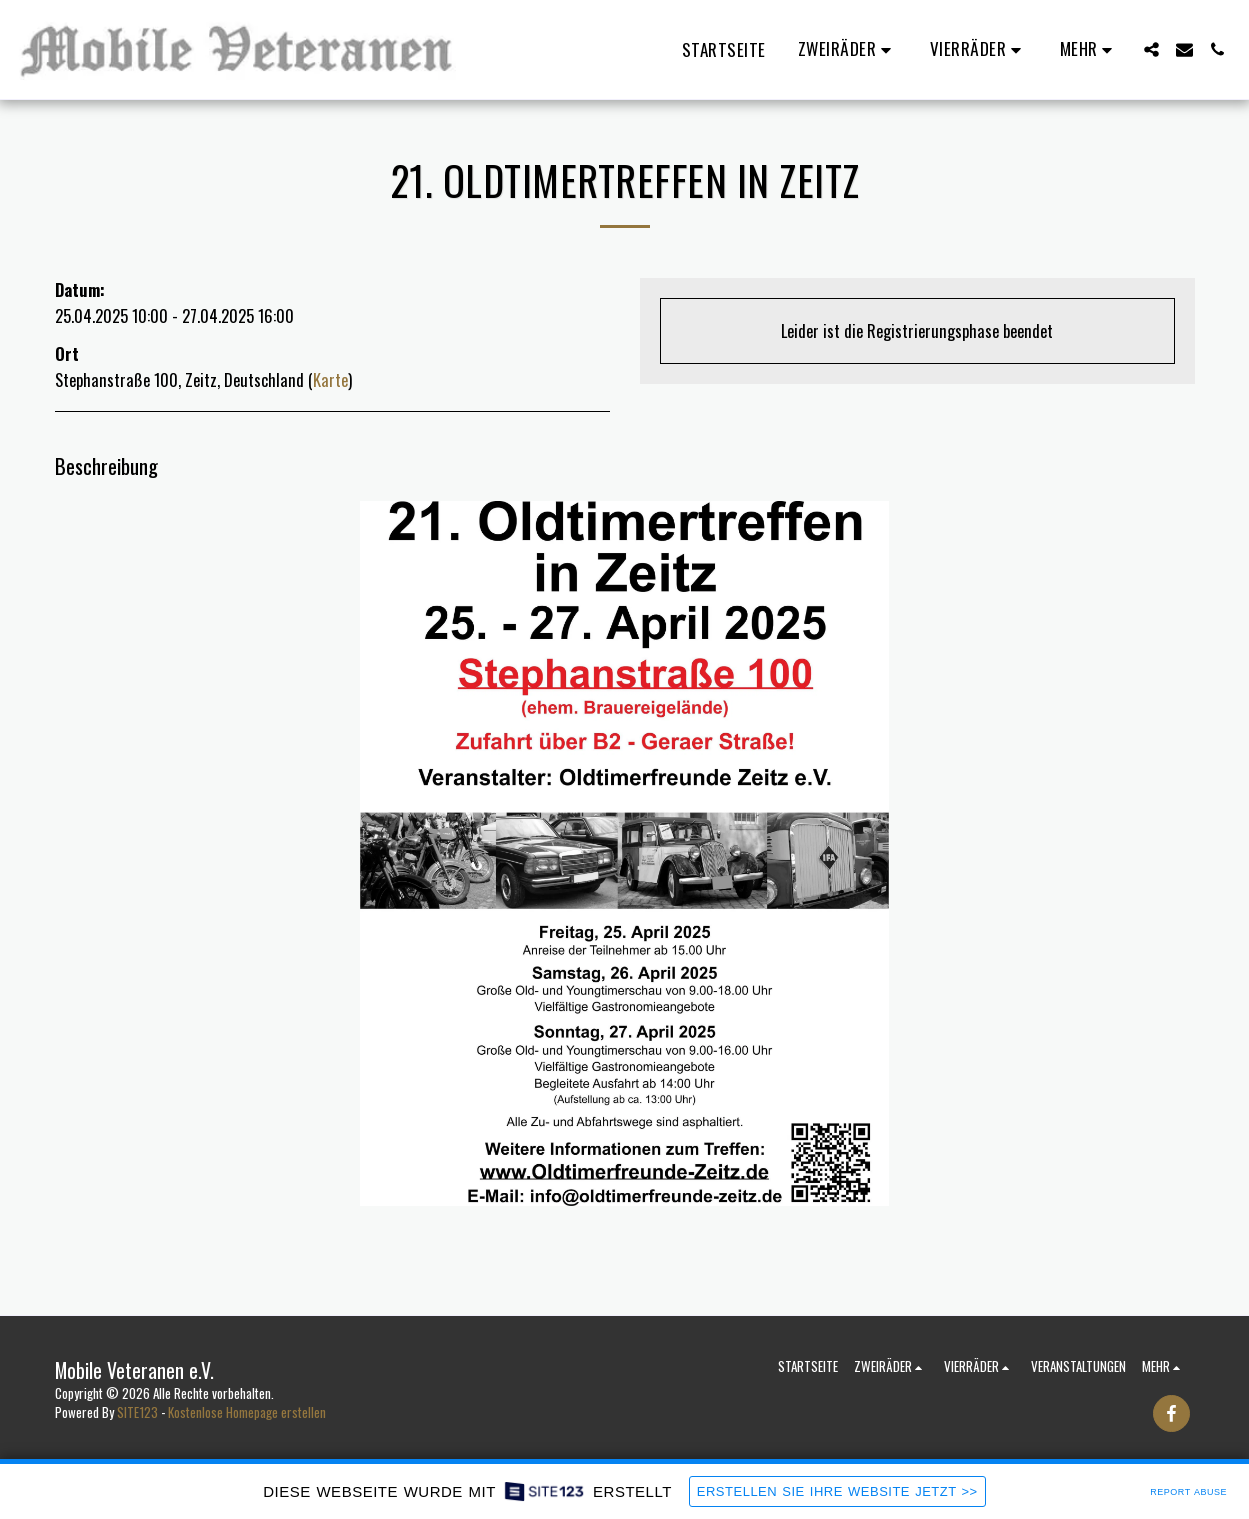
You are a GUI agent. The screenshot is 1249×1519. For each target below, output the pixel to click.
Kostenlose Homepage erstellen (247, 1412)
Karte (330, 379)
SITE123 (137, 1412)
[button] (848, 50)
